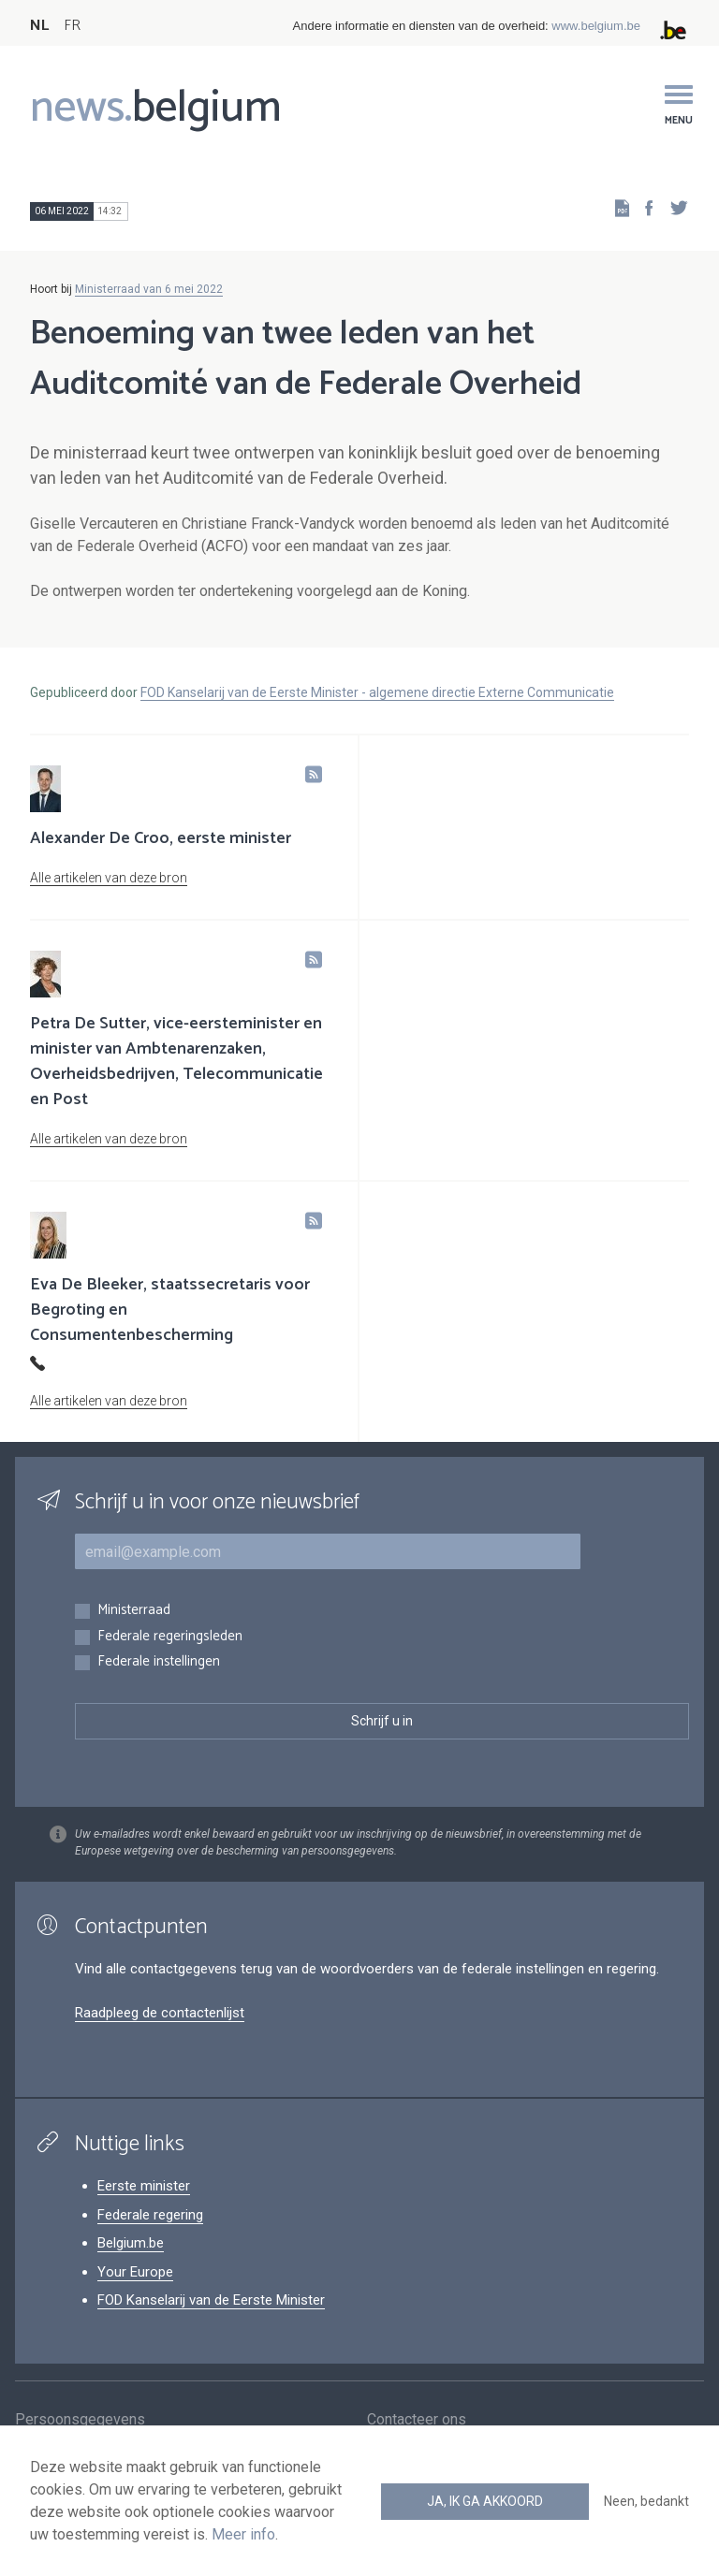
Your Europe (135, 2271)
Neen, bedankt (646, 2501)
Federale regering (150, 2214)
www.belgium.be (595, 26)
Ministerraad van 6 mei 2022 (149, 289)
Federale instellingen (158, 1662)
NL (39, 25)
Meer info (243, 2534)
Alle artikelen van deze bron (108, 877)
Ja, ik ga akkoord (485, 2501)
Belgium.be (130, 2242)
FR (72, 25)
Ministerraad (133, 1611)
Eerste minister (143, 2185)
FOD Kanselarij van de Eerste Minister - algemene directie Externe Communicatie (377, 692)
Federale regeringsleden (169, 1637)
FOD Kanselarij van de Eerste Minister (211, 2300)
